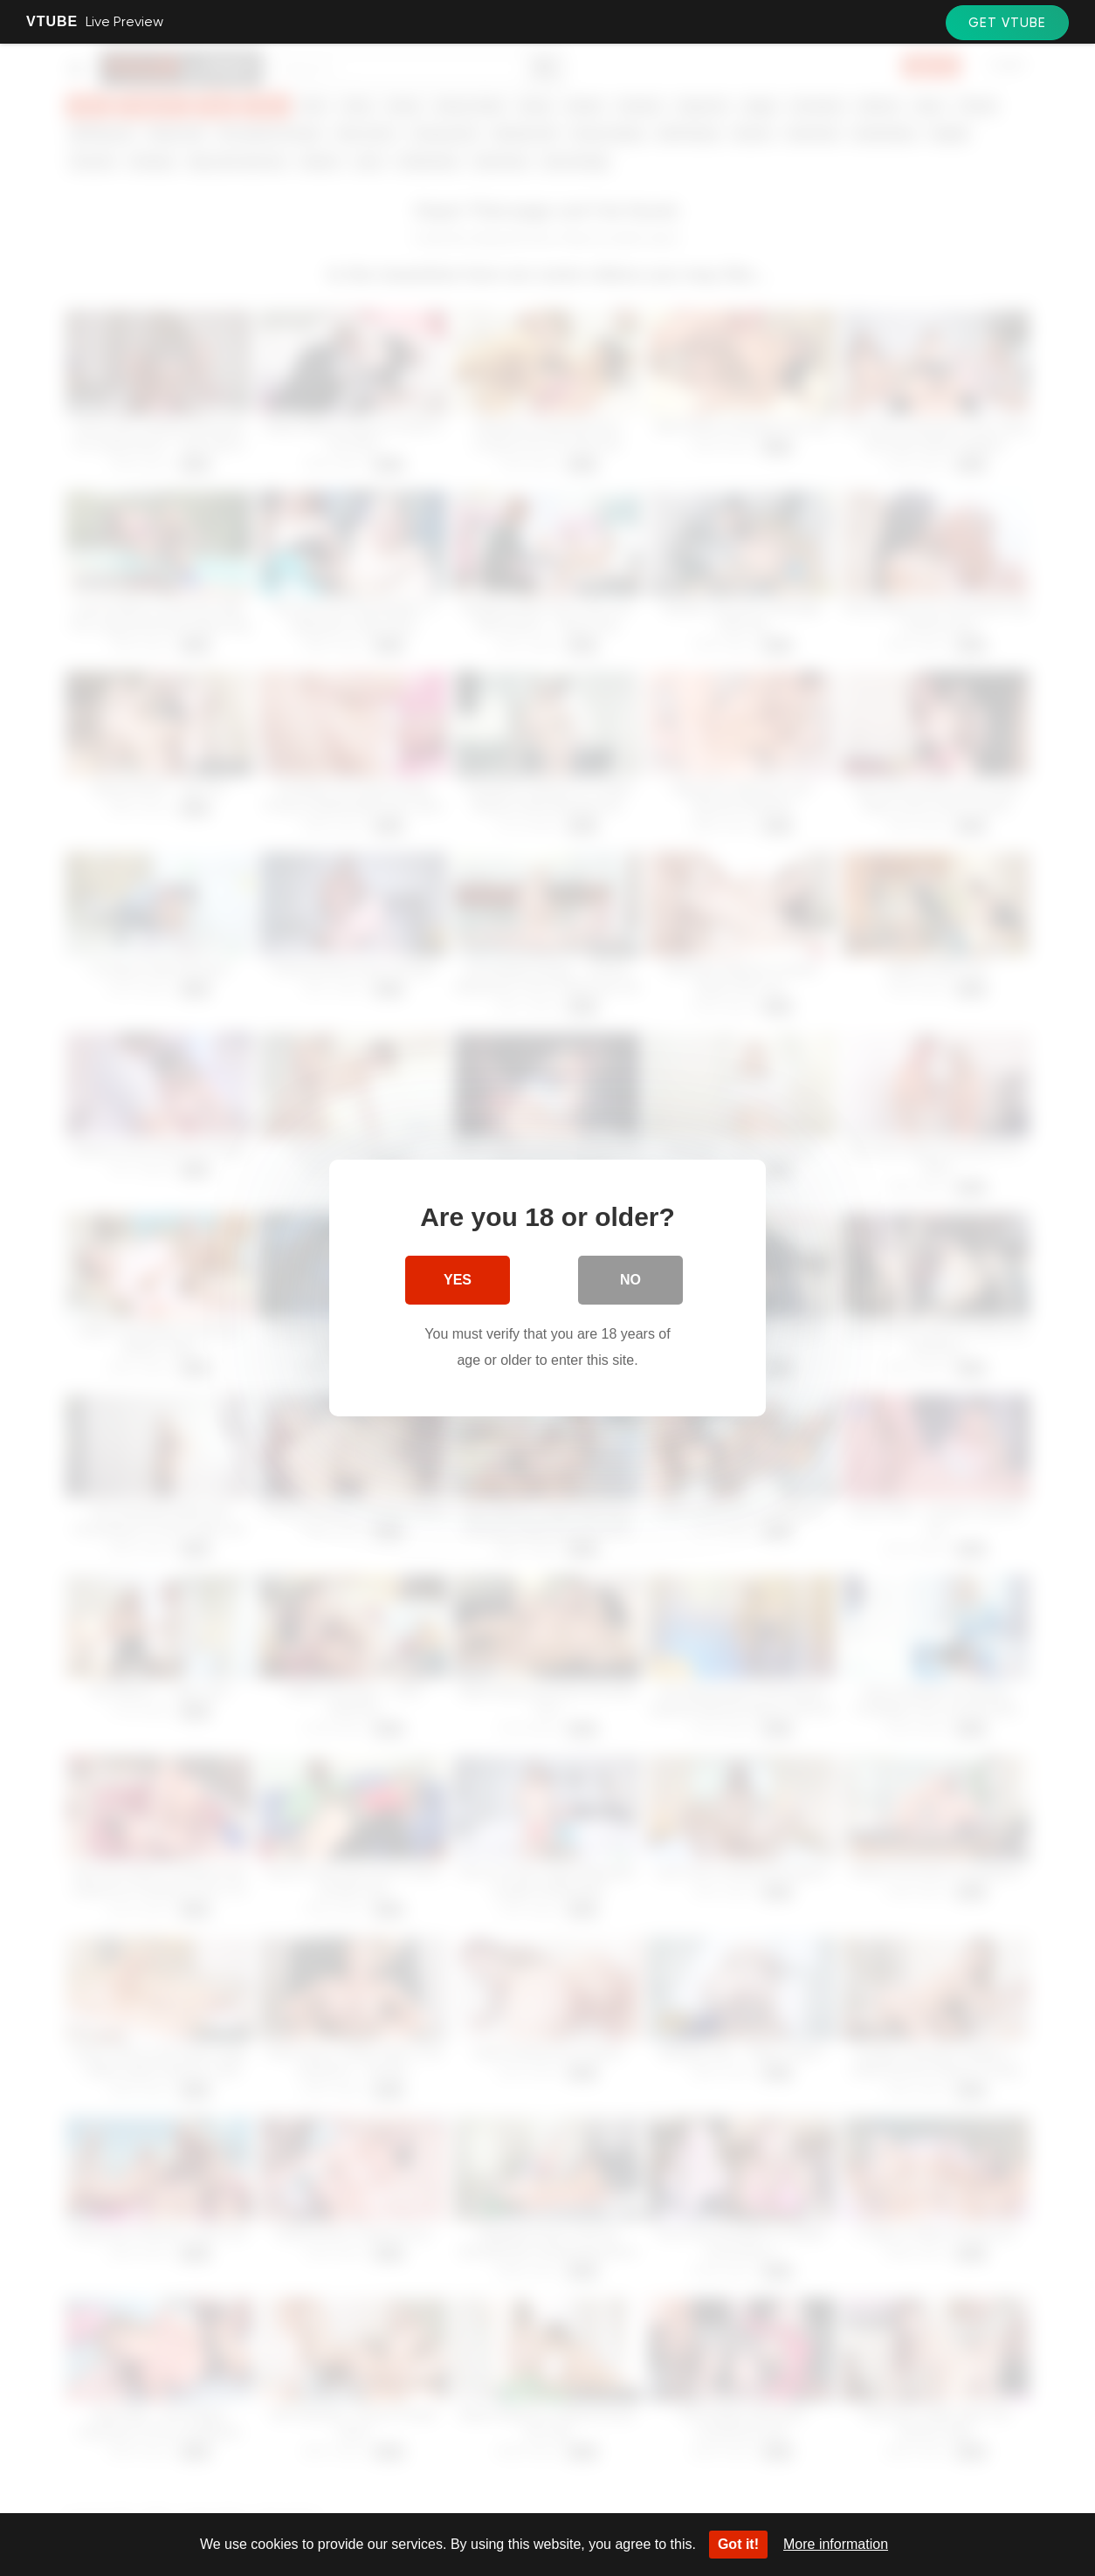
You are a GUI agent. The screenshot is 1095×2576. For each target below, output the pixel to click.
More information (835, 2544)
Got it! (738, 2544)
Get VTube (1007, 23)
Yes (458, 1279)
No (630, 1279)
